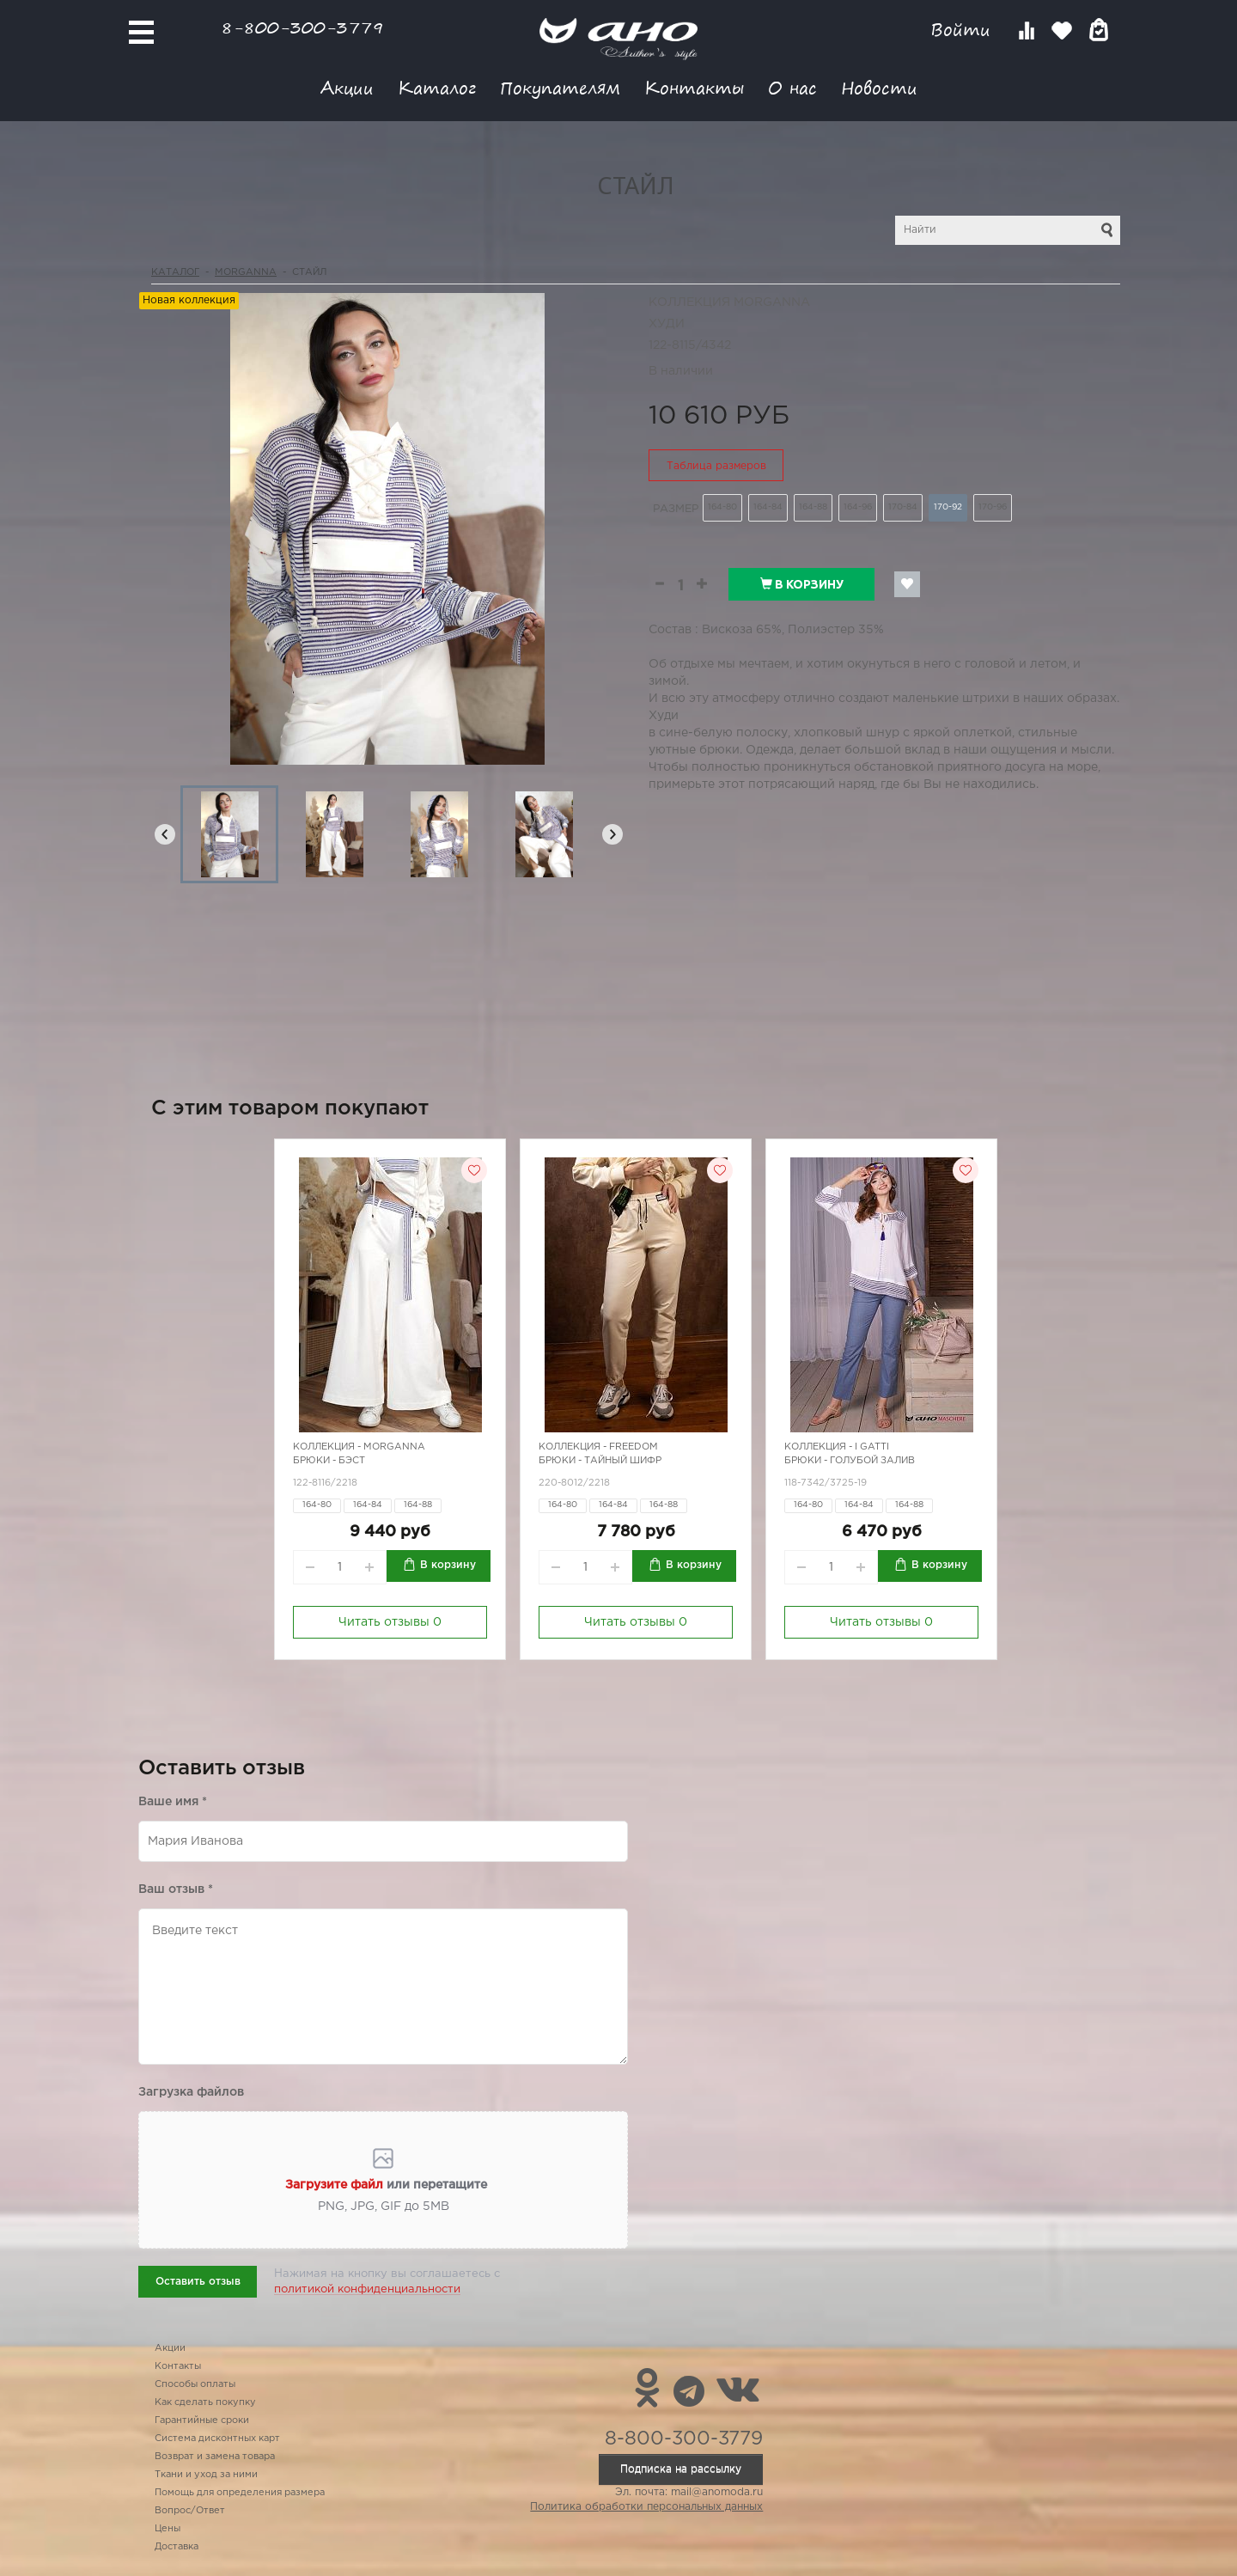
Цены (167, 2528)
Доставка (176, 2546)
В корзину (802, 584)
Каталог (437, 87)
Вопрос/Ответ (190, 2510)
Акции (347, 87)
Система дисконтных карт (217, 2438)
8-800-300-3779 (302, 27)
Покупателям (560, 87)
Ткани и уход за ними (206, 2474)
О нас (792, 87)
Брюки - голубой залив (849, 1460)
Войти (963, 30)
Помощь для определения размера (240, 2492)
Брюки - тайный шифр (600, 1460)
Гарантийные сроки (202, 2420)
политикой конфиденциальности (367, 2289)
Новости (879, 87)
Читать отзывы (390, 1622)
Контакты (694, 87)
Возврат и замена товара (215, 2456)
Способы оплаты (195, 2384)
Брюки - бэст (329, 1460)
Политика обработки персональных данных (646, 2507)
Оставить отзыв (198, 2281)
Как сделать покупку (205, 2402)
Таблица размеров (716, 466)
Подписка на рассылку (680, 2469)
